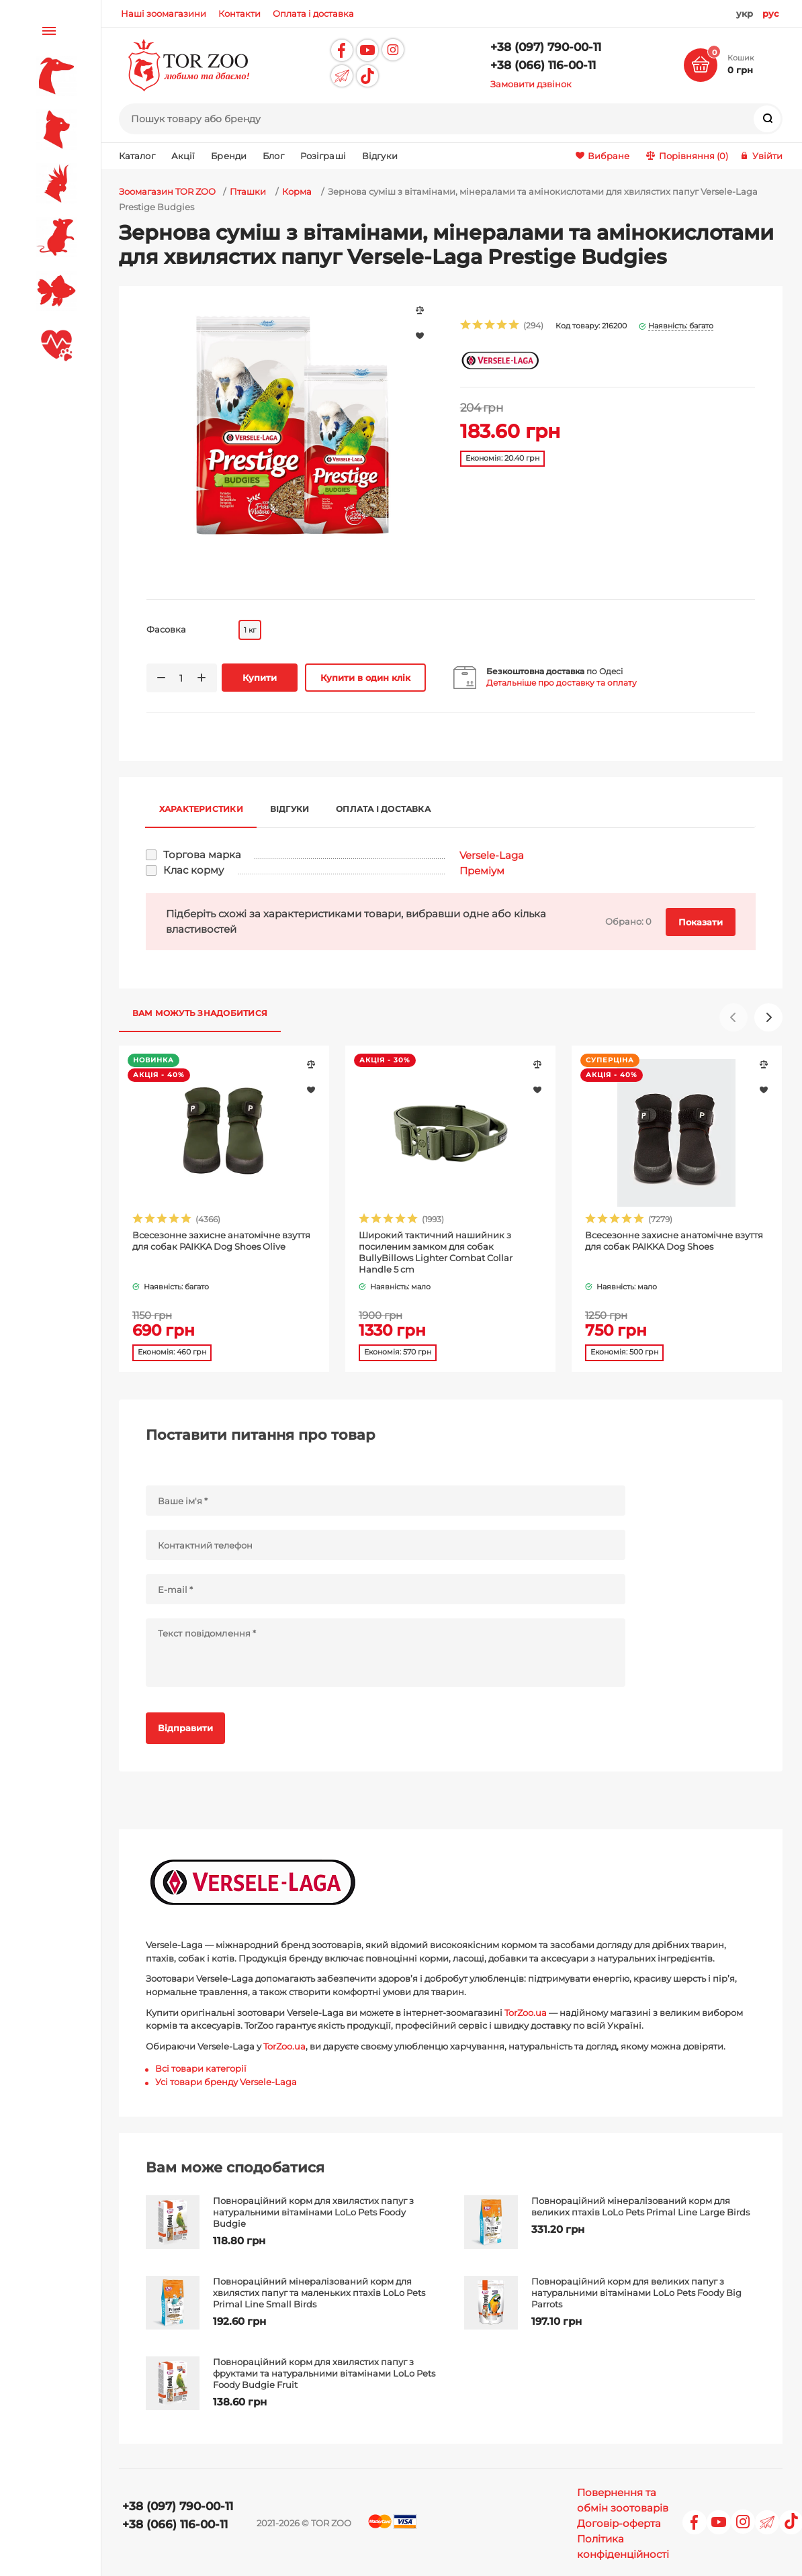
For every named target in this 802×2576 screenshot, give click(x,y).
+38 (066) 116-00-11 (543, 65)
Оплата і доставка (383, 809)
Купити (259, 677)
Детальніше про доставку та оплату (561, 683)
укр (744, 13)
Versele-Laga (491, 855)
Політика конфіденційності (623, 2546)
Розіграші (323, 155)
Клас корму (193, 870)
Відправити (185, 1727)
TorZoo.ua (525, 2012)
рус (770, 13)
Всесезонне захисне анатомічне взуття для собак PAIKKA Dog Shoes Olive (221, 1241)
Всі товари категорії (201, 2068)
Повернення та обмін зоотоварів (622, 2500)
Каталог (137, 155)
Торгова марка (202, 855)
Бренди (229, 155)
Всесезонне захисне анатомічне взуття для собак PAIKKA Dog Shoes (674, 1241)
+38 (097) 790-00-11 (545, 47)
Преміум (481, 870)
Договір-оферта (619, 2523)
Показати (700, 922)
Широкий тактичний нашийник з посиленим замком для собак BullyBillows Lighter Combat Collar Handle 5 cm (436, 1252)
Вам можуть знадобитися (199, 1013)
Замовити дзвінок (531, 84)
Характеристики (201, 809)
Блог (273, 155)
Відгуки (380, 155)
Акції (183, 155)
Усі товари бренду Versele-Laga (226, 2081)
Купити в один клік (365, 677)
